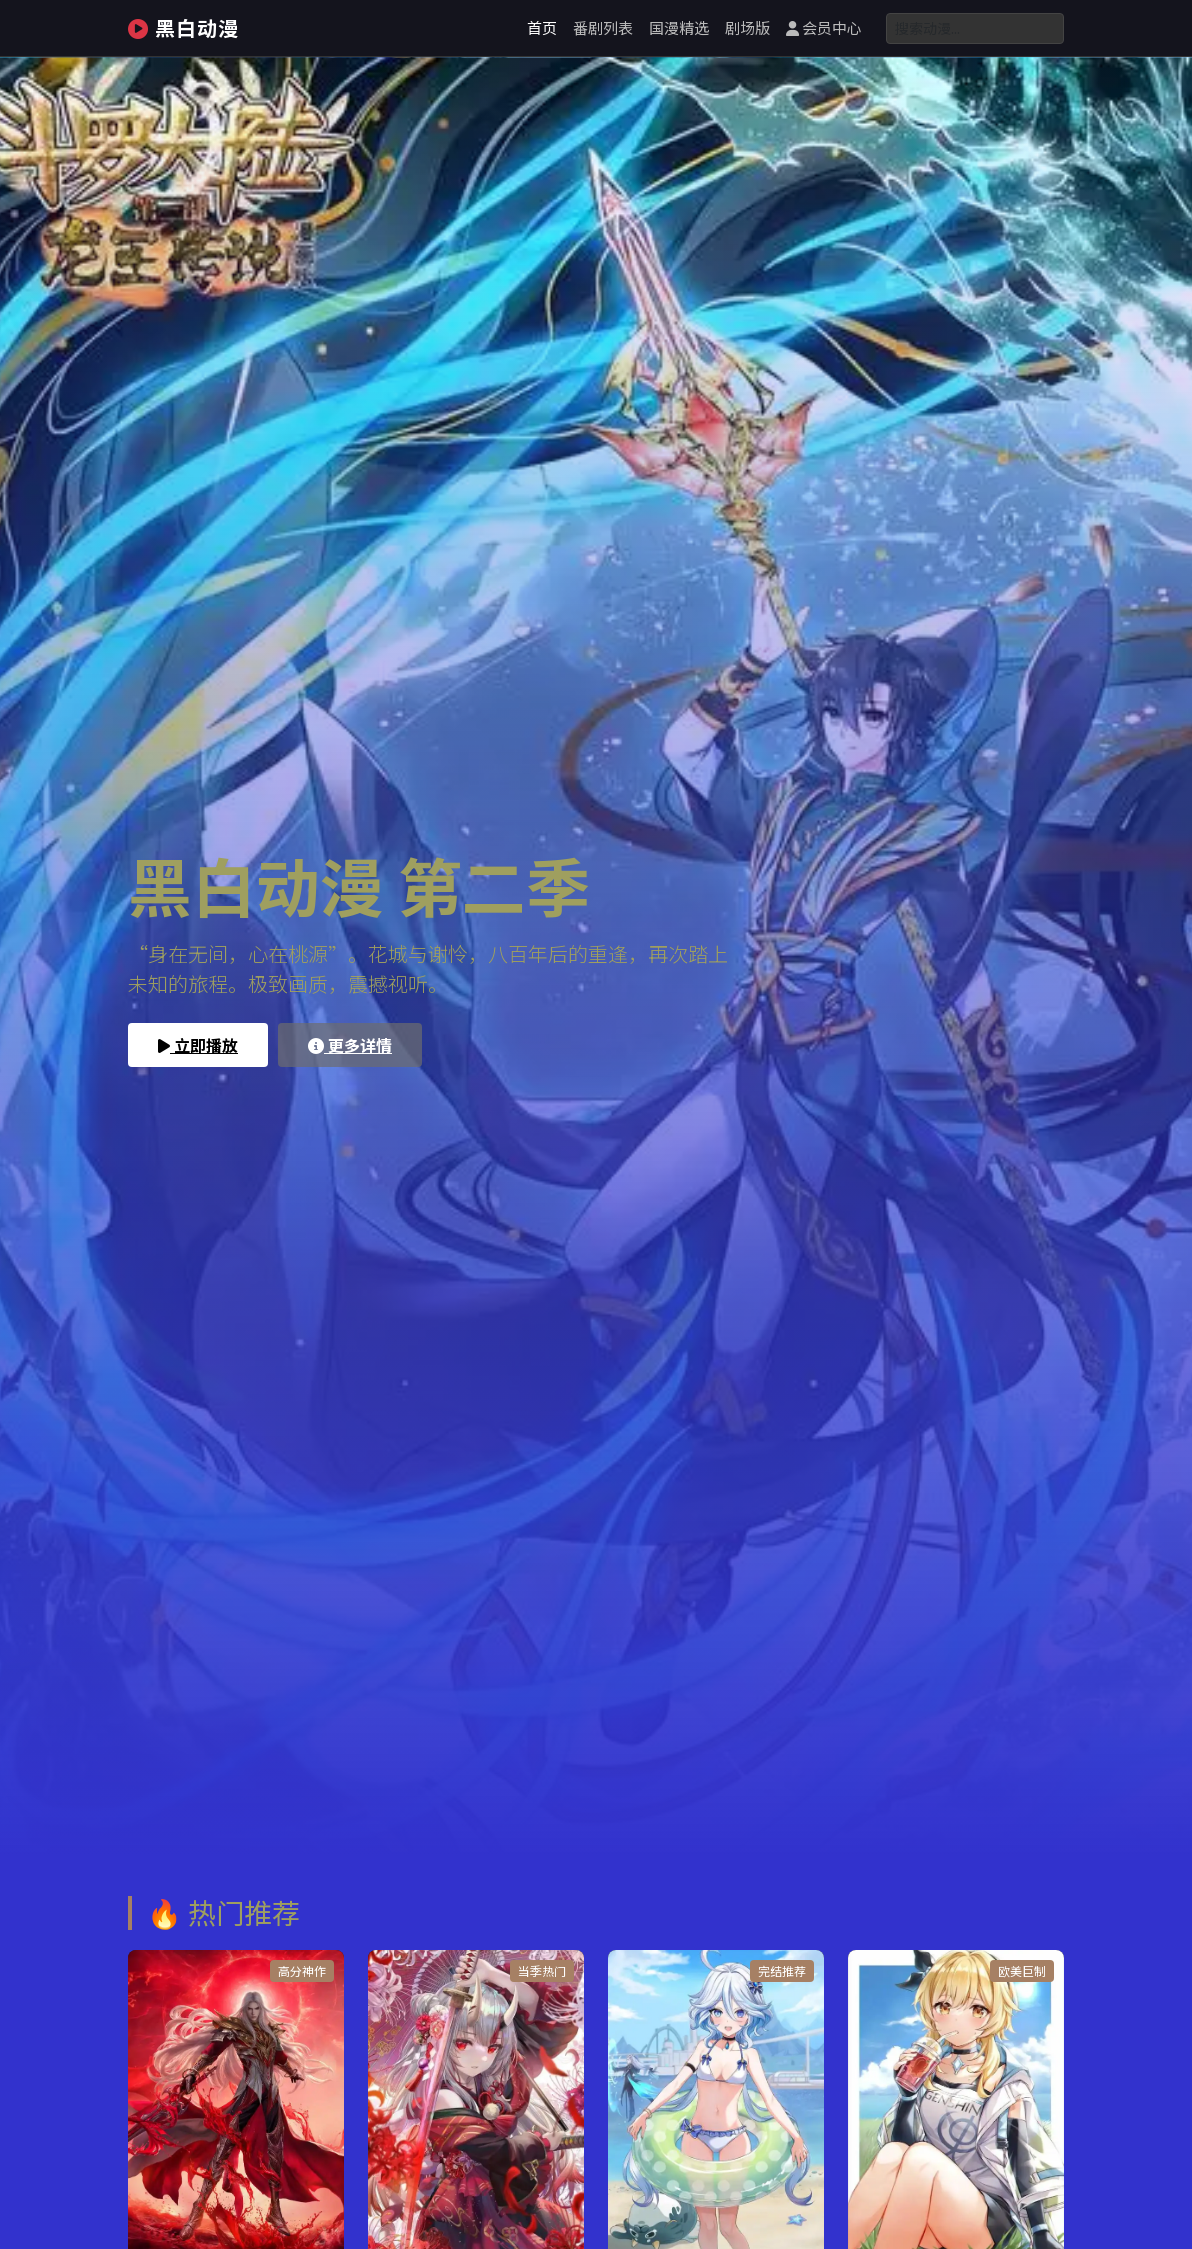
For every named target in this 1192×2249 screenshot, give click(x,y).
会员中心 (824, 27)
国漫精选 (679, 27)
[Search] (975, 28)
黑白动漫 (183, 27)
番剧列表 (603, 27)
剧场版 (747, 27)
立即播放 (198, 1045)
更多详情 (350, 1045)
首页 (542, 27)
